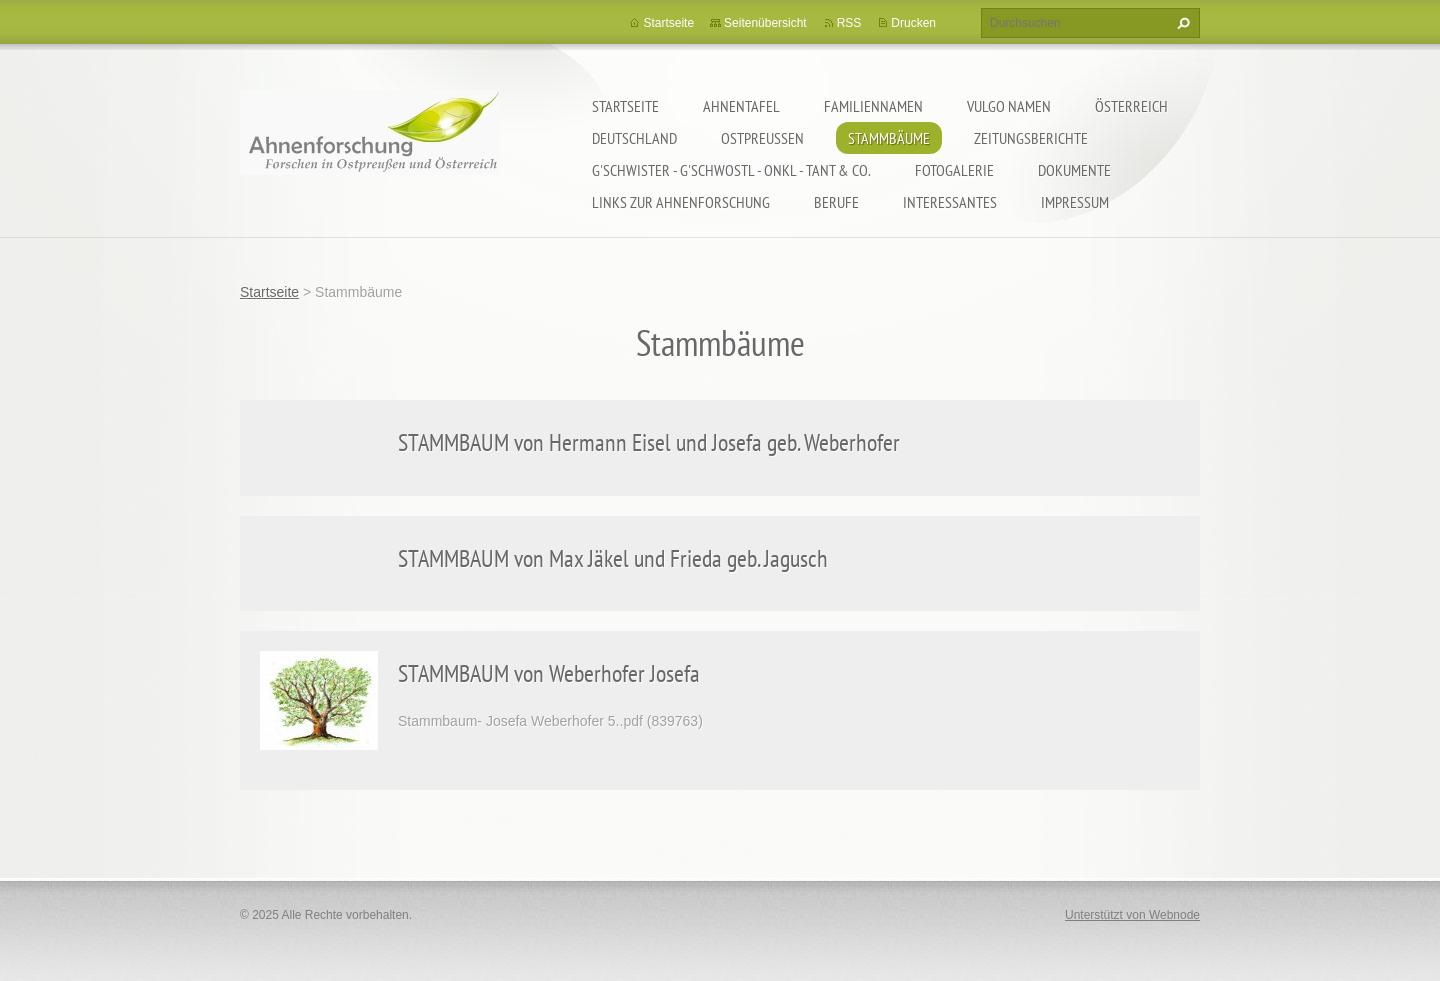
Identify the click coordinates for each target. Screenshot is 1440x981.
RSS (849, 23)
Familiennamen (873, 106)
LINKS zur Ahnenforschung (681, 202)
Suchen (1181, 23)
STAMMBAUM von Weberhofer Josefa (549, 673)
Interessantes (950, 202)
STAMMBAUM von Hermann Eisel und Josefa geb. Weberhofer (649, 442)
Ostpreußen (762, 138)
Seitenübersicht (765, 23)
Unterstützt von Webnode (1132, 915)
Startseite (625, 106)
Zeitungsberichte (1031, 138)
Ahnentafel (741, 106)
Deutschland (634, 138)
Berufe (836, 202)
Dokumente (1074, 170)
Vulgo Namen (1009, 106)
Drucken (913, 23)
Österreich (1131, 106)
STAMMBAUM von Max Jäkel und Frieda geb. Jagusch (613, 558)
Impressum (1075, 202)
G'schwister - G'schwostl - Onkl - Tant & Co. (731, 170)
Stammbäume (889, 138)
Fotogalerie (954, 170)
